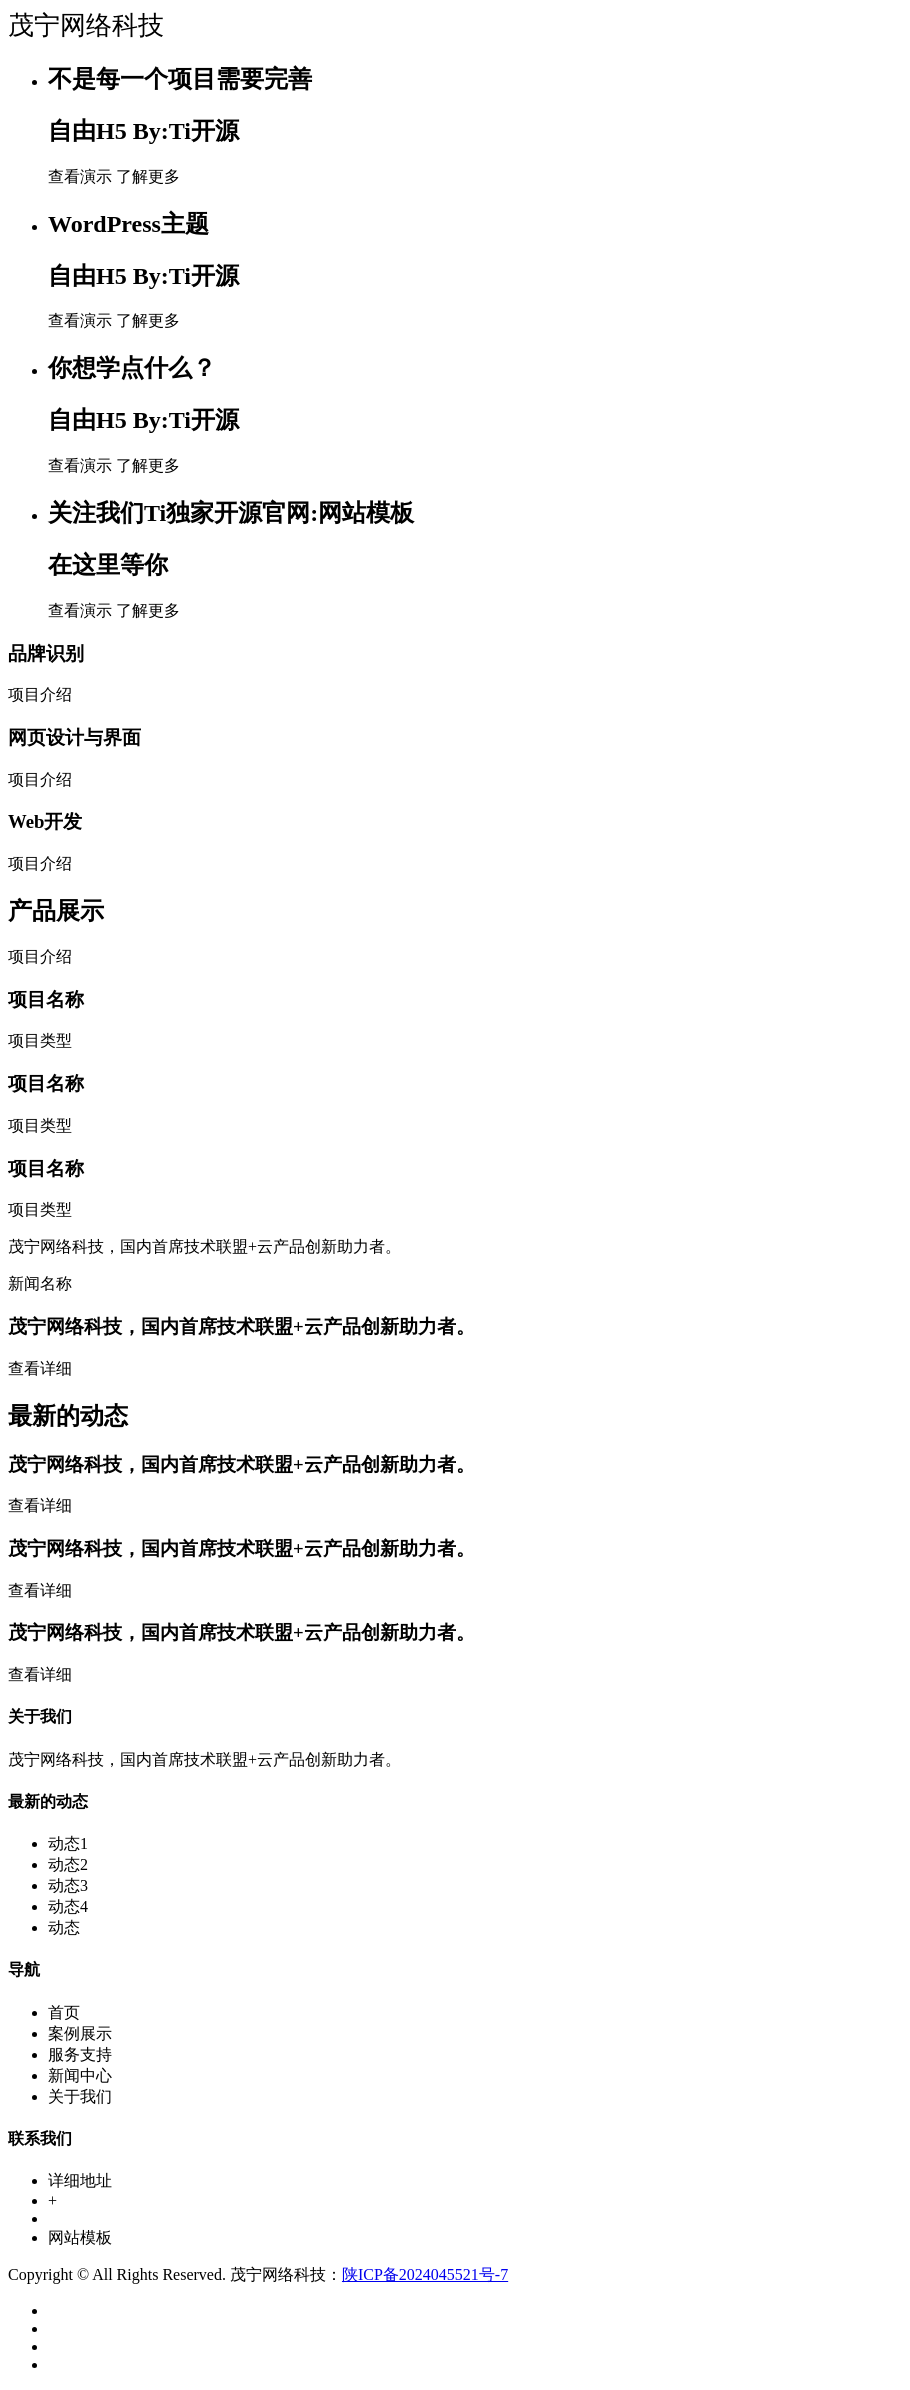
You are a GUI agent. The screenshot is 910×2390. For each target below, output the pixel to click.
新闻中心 (80, 2075)
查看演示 (80, 176)
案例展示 (80, 2033)
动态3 (68, 1885)
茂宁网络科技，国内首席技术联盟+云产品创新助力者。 (241, 1326)
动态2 (68, 1864)
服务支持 (80, 2054)
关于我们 (80, 2096)
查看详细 (40, 1368)
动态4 (68, 1906)
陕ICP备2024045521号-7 (425, 2274)
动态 (64, 1927)
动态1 (68, 1843)
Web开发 (45, 821)
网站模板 (80, 2237)
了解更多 (148, 176)
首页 (64, 2012)
